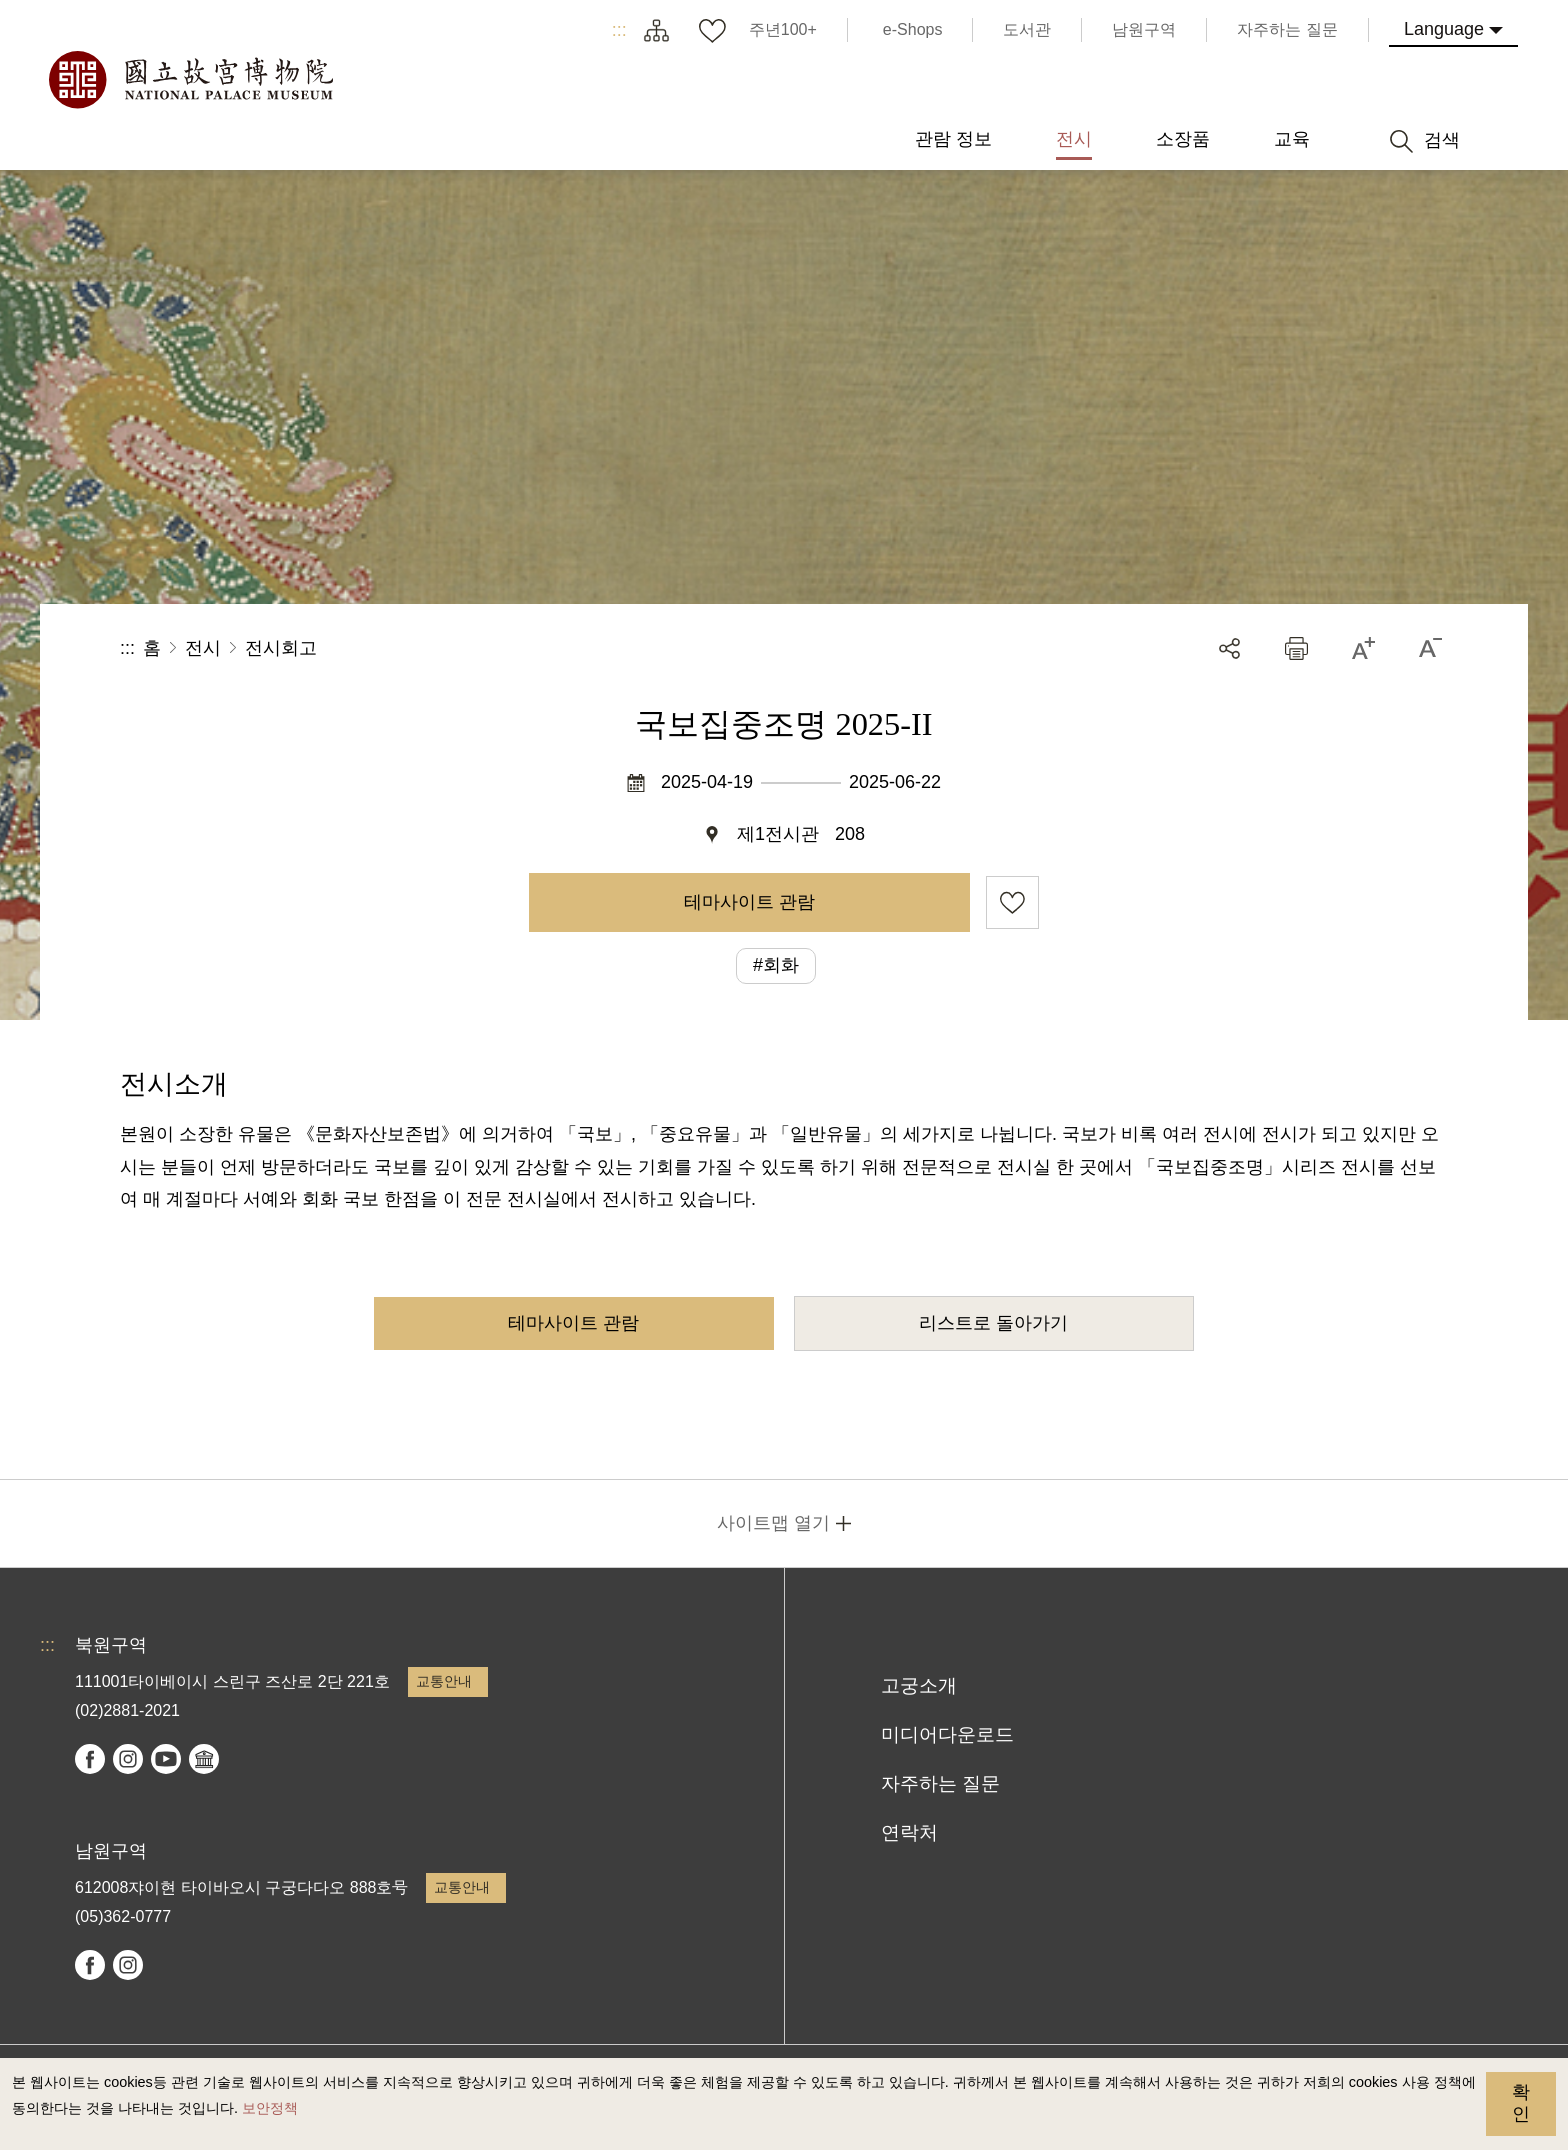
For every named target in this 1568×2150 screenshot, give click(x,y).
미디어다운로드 (947, 1734)
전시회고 (281, 648)
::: (619, 30)
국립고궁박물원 (190, 80)
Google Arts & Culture (204, 1759)
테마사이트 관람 (749, 902)
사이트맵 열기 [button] (773, 1523)
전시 (203, 648)
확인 (1521, 2103)
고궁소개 (919, 1685)
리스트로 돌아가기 (993, 1323)
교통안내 (444, 1681)
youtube (166, 1759)
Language (1444, 29)
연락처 (909, 1832)
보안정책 (270, 2108)
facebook (90, 1759)
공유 (1229, 648)
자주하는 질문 (940, 1783)
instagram (128, 1759)
